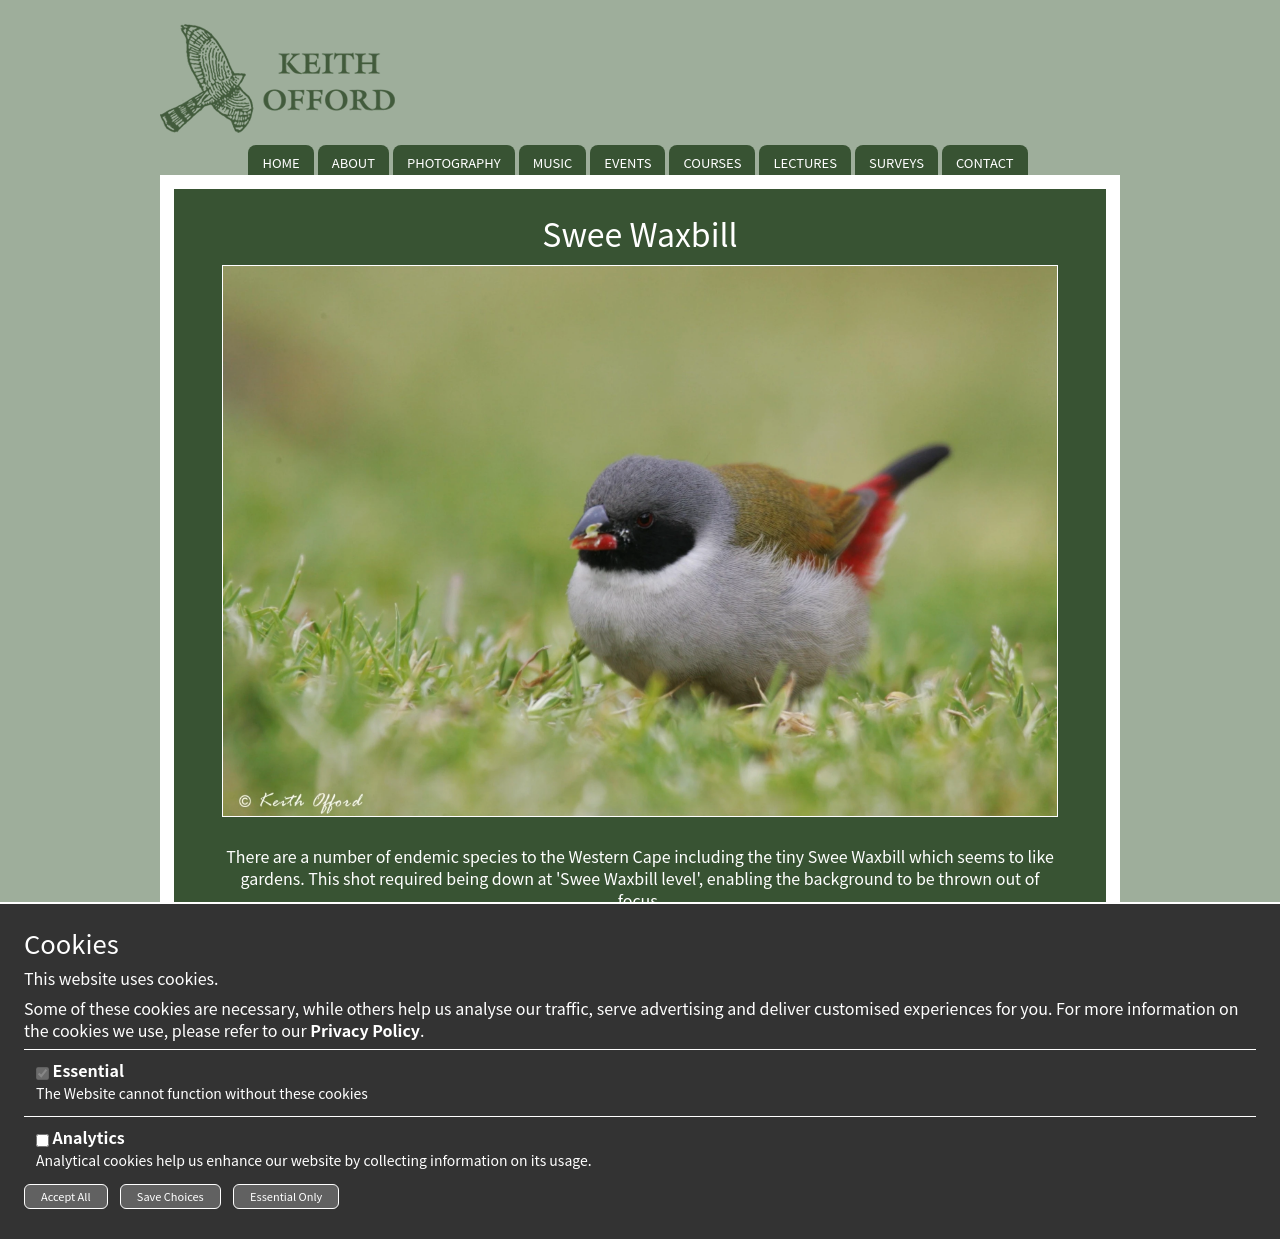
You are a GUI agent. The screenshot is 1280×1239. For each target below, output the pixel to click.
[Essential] (42, 1079)
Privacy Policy (365, 1036)
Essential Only (286, 1202)
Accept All (66, 1202)
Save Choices (170, 1202)
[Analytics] (42, 1146)
